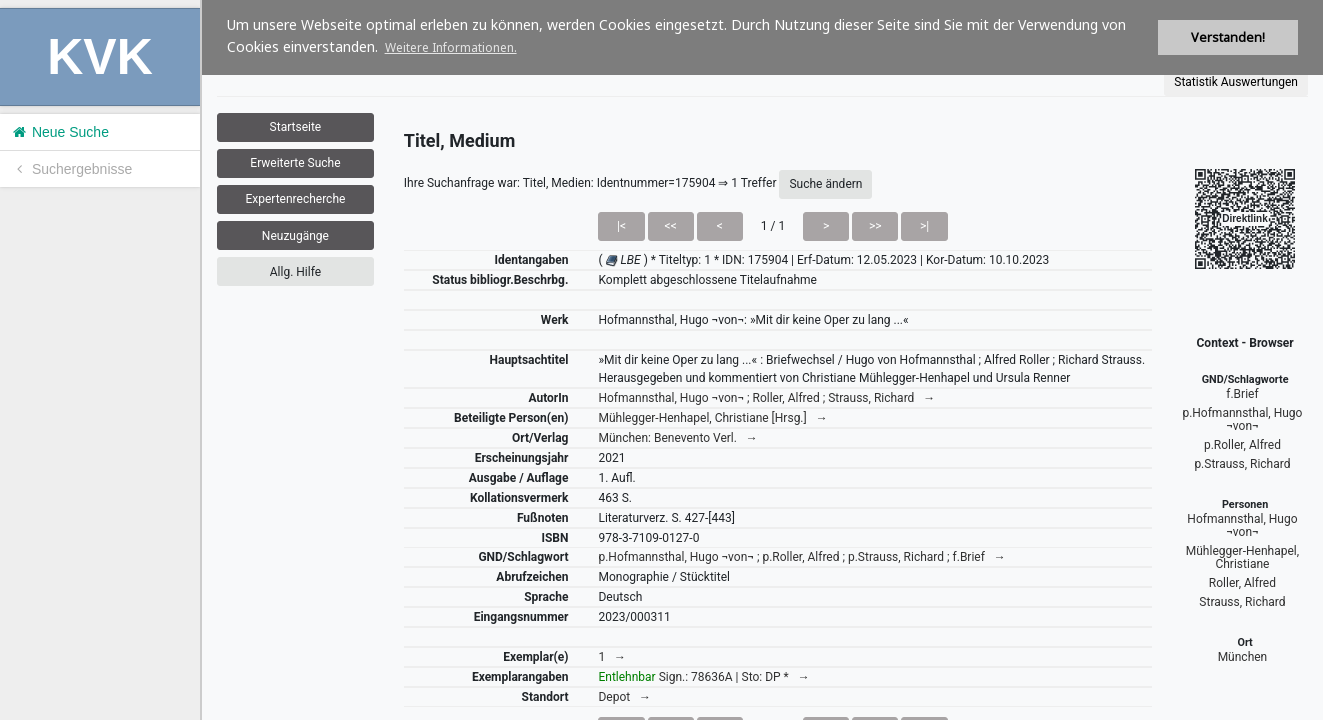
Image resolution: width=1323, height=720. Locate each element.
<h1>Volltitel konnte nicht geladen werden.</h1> (762, 360)
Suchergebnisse (71, 169)
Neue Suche (59, 132)
